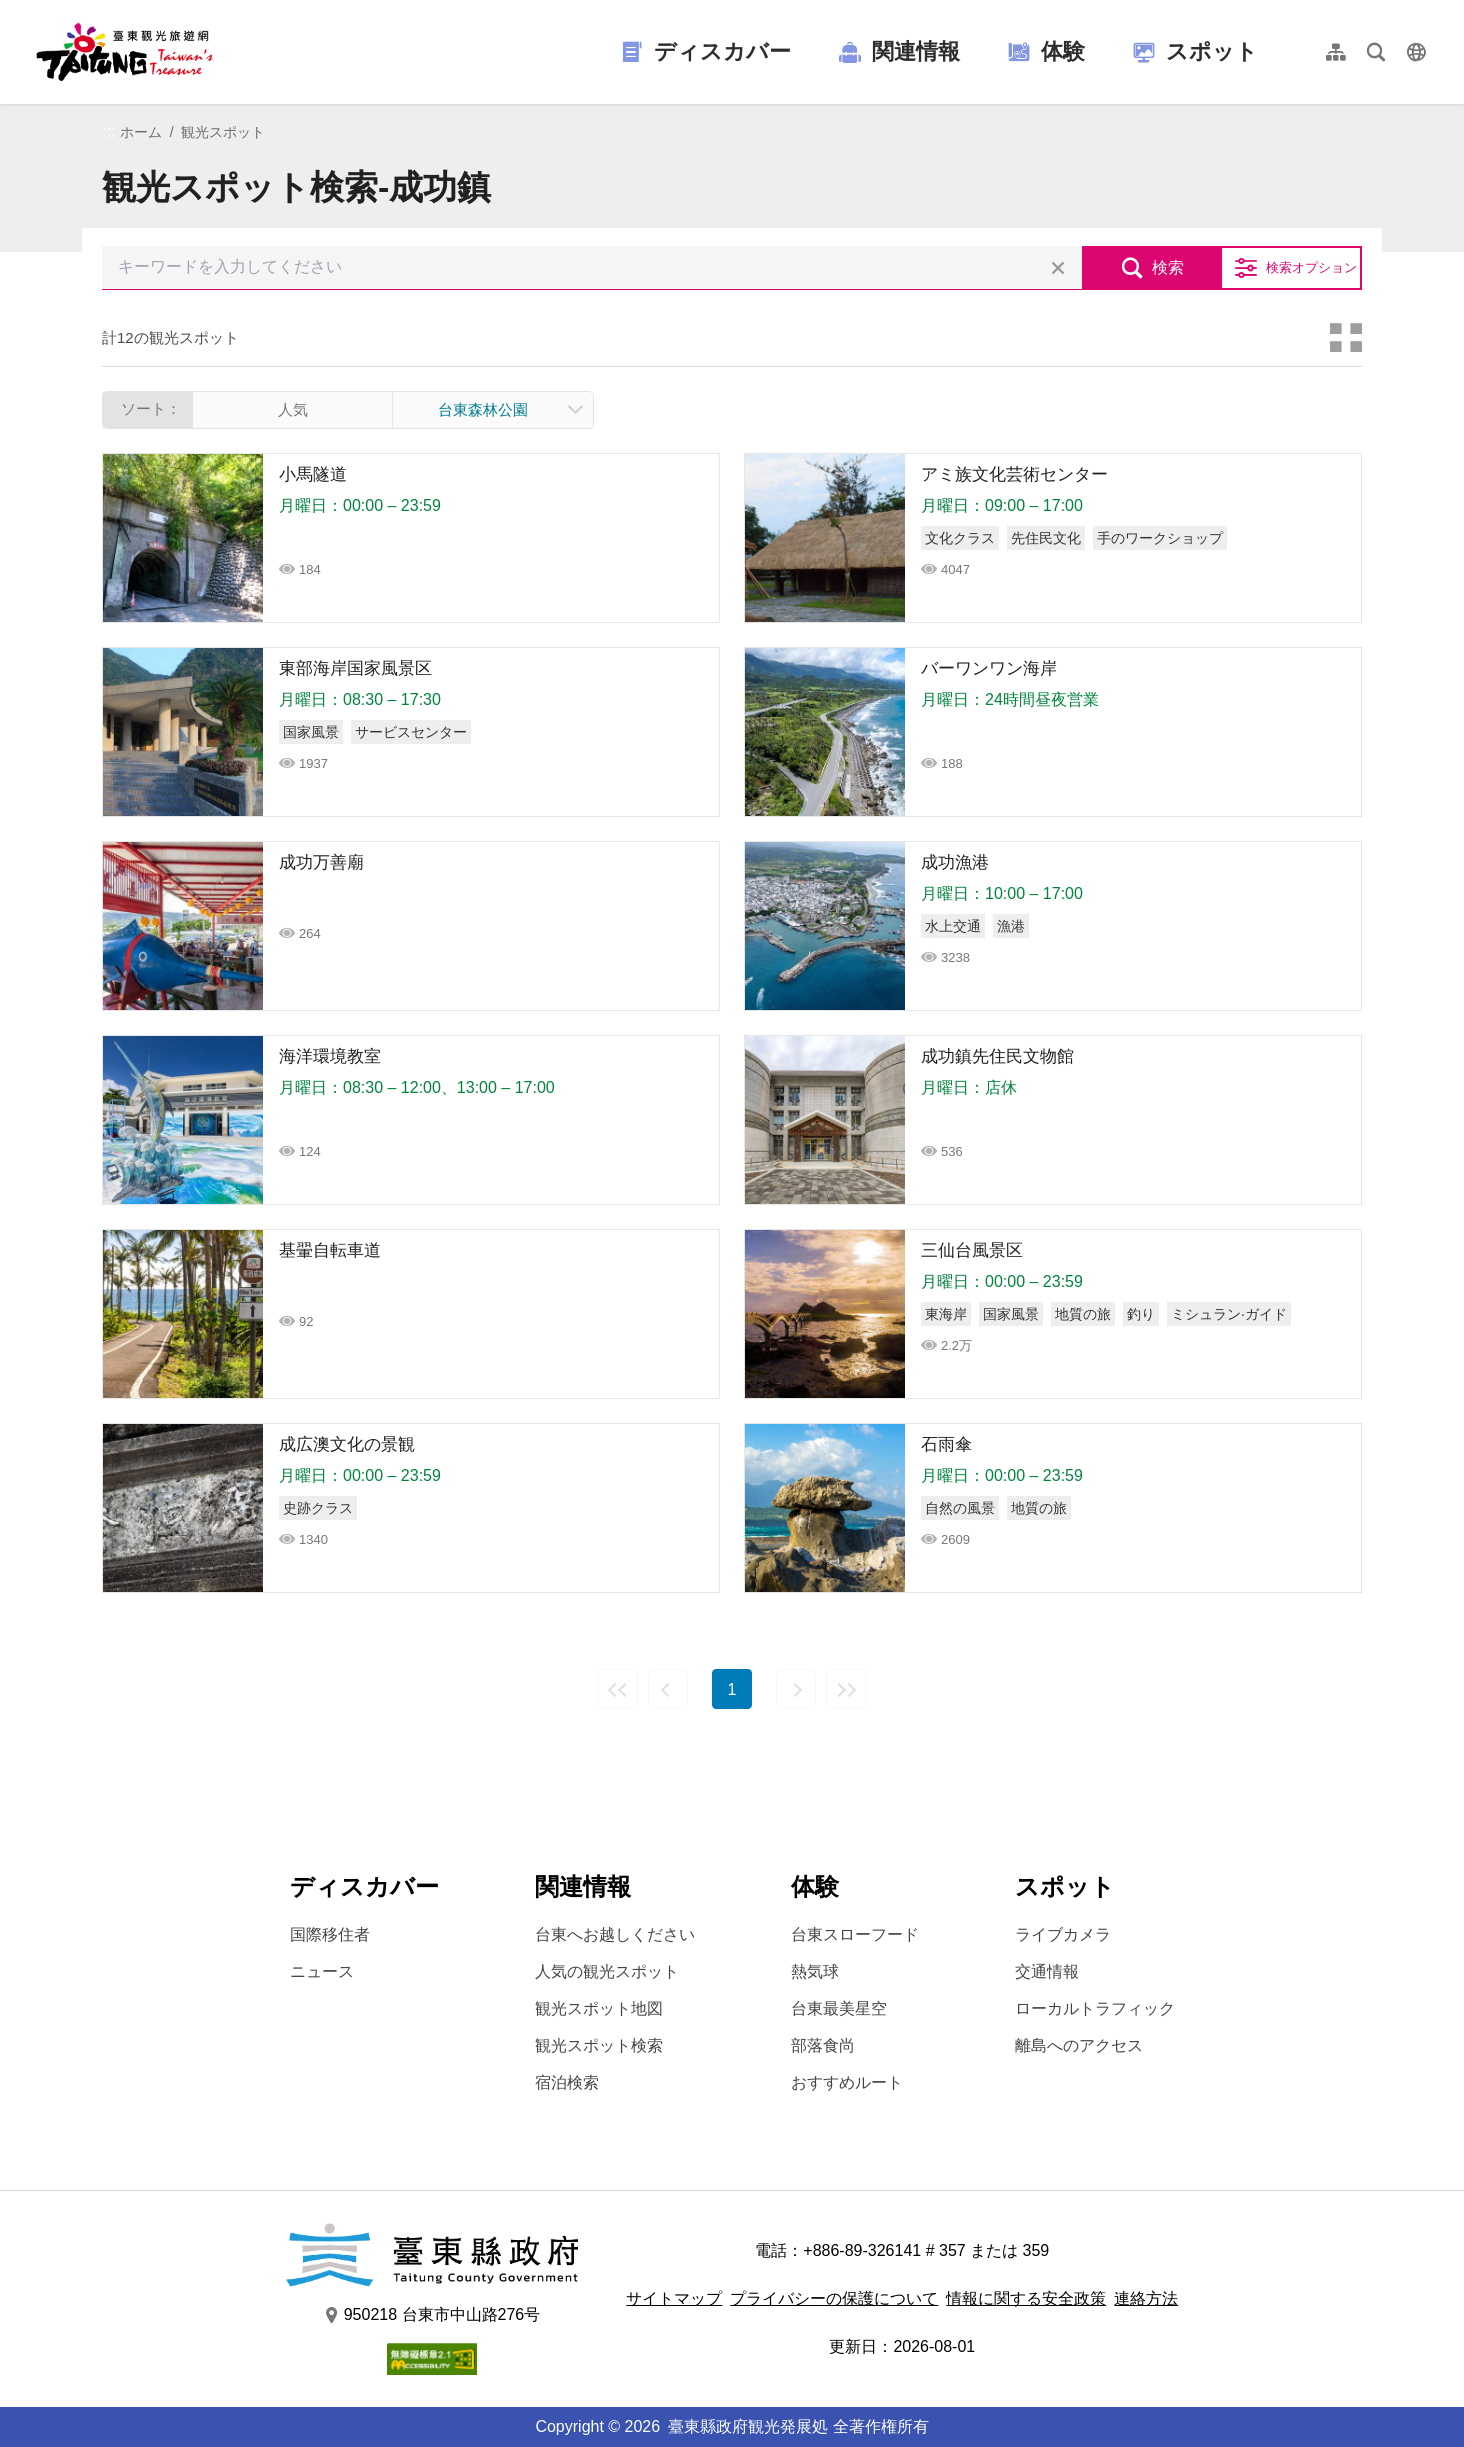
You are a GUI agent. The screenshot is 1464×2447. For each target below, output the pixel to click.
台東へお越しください (615, 1934)
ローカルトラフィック (1095, 2008)
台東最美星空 (839, 2008)
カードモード (1346, 338)
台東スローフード (855, 1934)
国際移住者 (330, 1934)
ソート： (151, 408)
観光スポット (223, 132)
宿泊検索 (567, 2082)
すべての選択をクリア (1058, 268)
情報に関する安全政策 (1026, 2298)
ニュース (322, 1971)
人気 (293, 409)
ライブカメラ (1063, 1934)
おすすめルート (847, 2082)
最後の (846, 1689)
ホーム (141, 132)
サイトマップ (674, 2298)
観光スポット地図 (599, 2008)
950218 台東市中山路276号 (432, 2315)
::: (108, 131)
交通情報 (1047, 1971)
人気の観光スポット (607, 1971)
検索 (1168, 267)
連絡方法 (1146, 2298)
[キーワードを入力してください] (592, 268)
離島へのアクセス (1079, 2045)
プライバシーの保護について (834, 2298)
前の (668, 1689)
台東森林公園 (483, 409)
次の (796, 1689)
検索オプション (1311, 267)
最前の (618, 1689)
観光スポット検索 (599, 2045)
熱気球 (815, 1971)
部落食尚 (823, 2045)
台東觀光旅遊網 (124, 52)
